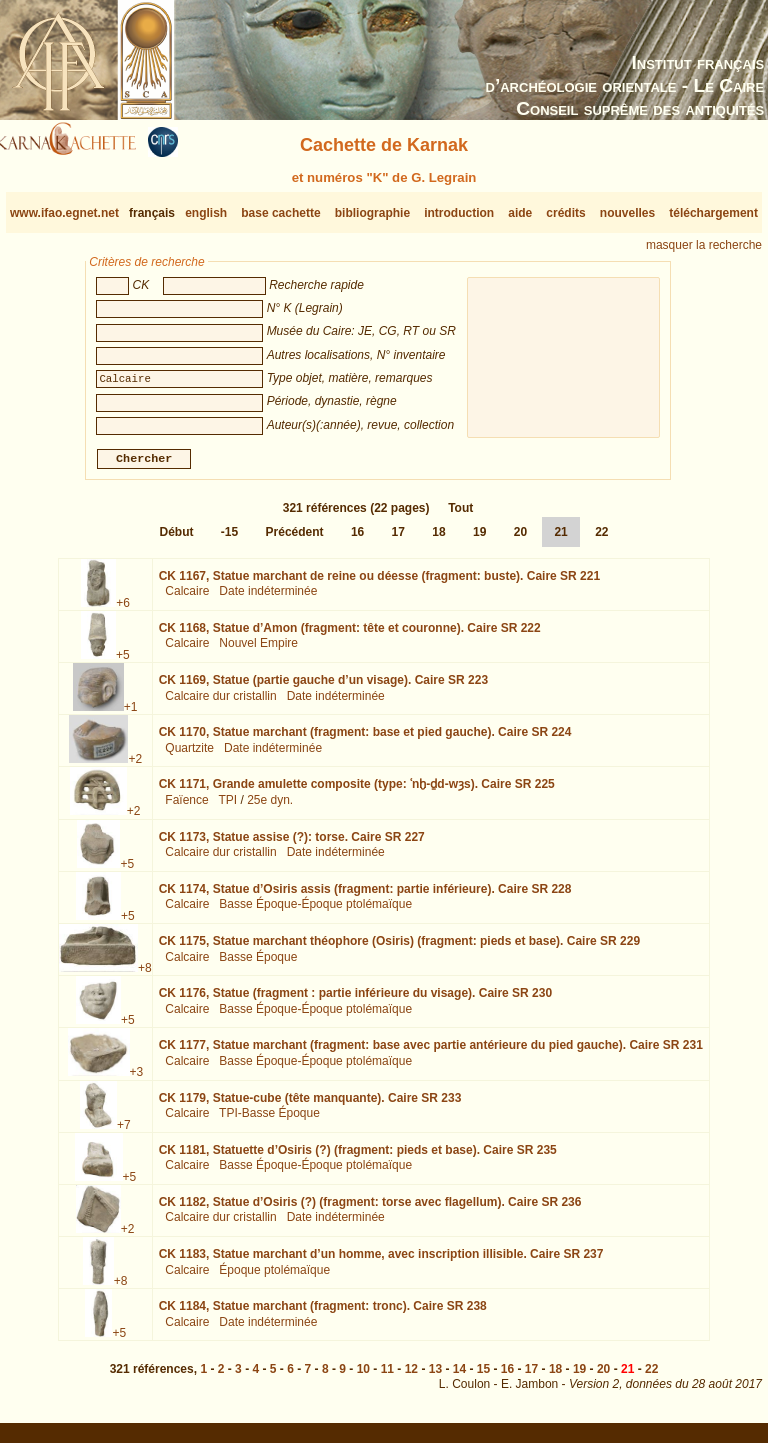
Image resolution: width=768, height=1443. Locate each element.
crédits (565, 213)
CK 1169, (323, 688)
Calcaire (187, 599)
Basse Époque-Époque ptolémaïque (315, 912)
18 (438, 540)
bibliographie (372, 213)
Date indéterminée (268, 599)
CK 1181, (358, 1158)
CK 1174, (365, 897)
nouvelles (627, 213)
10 (363, 1377)
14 (459, 1377)
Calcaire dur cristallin (220, 704)
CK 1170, (365, 740)
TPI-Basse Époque (269, 1121)
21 (560, 540)
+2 (135, 767)
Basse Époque (258, 964)
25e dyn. (270, 808)
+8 (145, 976)
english (206, 213)
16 (357, 540)
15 (483, 1377)
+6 (123, 611)
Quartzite (189, 756)
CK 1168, (350, 636)
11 (387, 1377)
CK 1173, (292, 844)
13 (435, 1377)
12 (411, 1377)
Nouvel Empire (258, 651)
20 (520, 540)
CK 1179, (310, 1105)
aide (520, 213)
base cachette (280, 213)
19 (479, 540)
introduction (459, 213)
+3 (137, 1080)
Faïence (186, 808)
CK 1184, (323, 1314)
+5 (123, 663)
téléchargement (713, 213)
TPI (227, 808)
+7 (124, 1132)
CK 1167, (379, 584)
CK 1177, (431, 1053)
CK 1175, (399, 949)
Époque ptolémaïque (274, 1278)
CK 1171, (357, 792)
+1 (131, 715)
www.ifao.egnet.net (64, 213)
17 (398, 540)
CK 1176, (355, 1001)
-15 (229, 540)
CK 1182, (370, 1210)
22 (601, 540)
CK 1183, (381, 1262)
